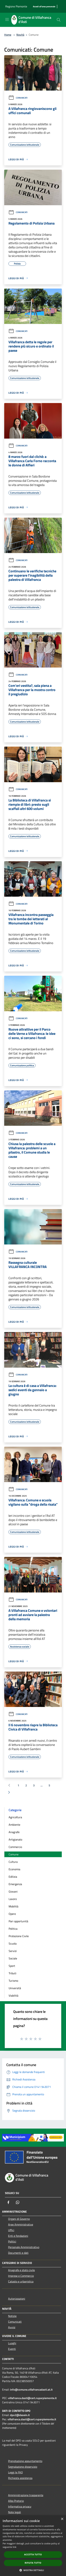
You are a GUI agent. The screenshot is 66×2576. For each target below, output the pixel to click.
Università (15, 1988)
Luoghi (12, 2343)
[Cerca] (58, 20)
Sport (12, 1966)
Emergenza (15, 1884)
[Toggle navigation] (7, 19)
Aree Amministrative (20, 2224)
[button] (33, 2570)
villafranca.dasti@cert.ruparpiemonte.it (32, 2398)
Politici (12, 2241)
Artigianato (15, 1839)
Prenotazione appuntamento (25, 2461)
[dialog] (33, 2545)
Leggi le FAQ (15, 2472)
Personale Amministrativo (23, 2247)
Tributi (12, 1973)
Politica (13, 1929)
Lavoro (13, 1899)
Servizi (13, 1951)
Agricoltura (15, 1817)
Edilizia (13, 1876)
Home (7, 35)
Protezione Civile (19, 1936)
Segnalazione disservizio (22, 2467)
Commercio (15, 1847)
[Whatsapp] (17, 2202)
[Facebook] (8, 2202)
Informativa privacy (19, 2506)
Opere (12, 1914)
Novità (20, 35)
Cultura (13, 1862)
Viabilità (13, 1995)
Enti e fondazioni (18, 2236)
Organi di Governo (19, 2219)
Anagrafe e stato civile (21, 2270)
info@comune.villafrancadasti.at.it (31, 2389)
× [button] (62, 2519)
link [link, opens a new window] (14, 2547)
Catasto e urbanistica (20, 2281)
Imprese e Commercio (21, 2276)
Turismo (13, 1981)
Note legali (14, 2512)
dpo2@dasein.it (20, 2415)
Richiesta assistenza (20, 2478)
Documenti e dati (18, 2253)
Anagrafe (14, 1832)
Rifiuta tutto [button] (33, 2562)
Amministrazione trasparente (25, 2495)
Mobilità (13, 1906)
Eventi (12, 2349)
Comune (13, 1854)
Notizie (12, 2316)
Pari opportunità (18, 1921)
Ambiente (14, 1824)
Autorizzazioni (16, 2298)
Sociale (13, 1958)
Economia (14, 1869)
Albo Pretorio (16, 2501)
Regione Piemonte (16, 6)
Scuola (13, 1943)
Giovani (13, 1891)
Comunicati (17, 97)
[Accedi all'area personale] (44, 6)
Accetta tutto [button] (33, 2554)
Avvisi (11, 2327)
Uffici (11, 2230)
